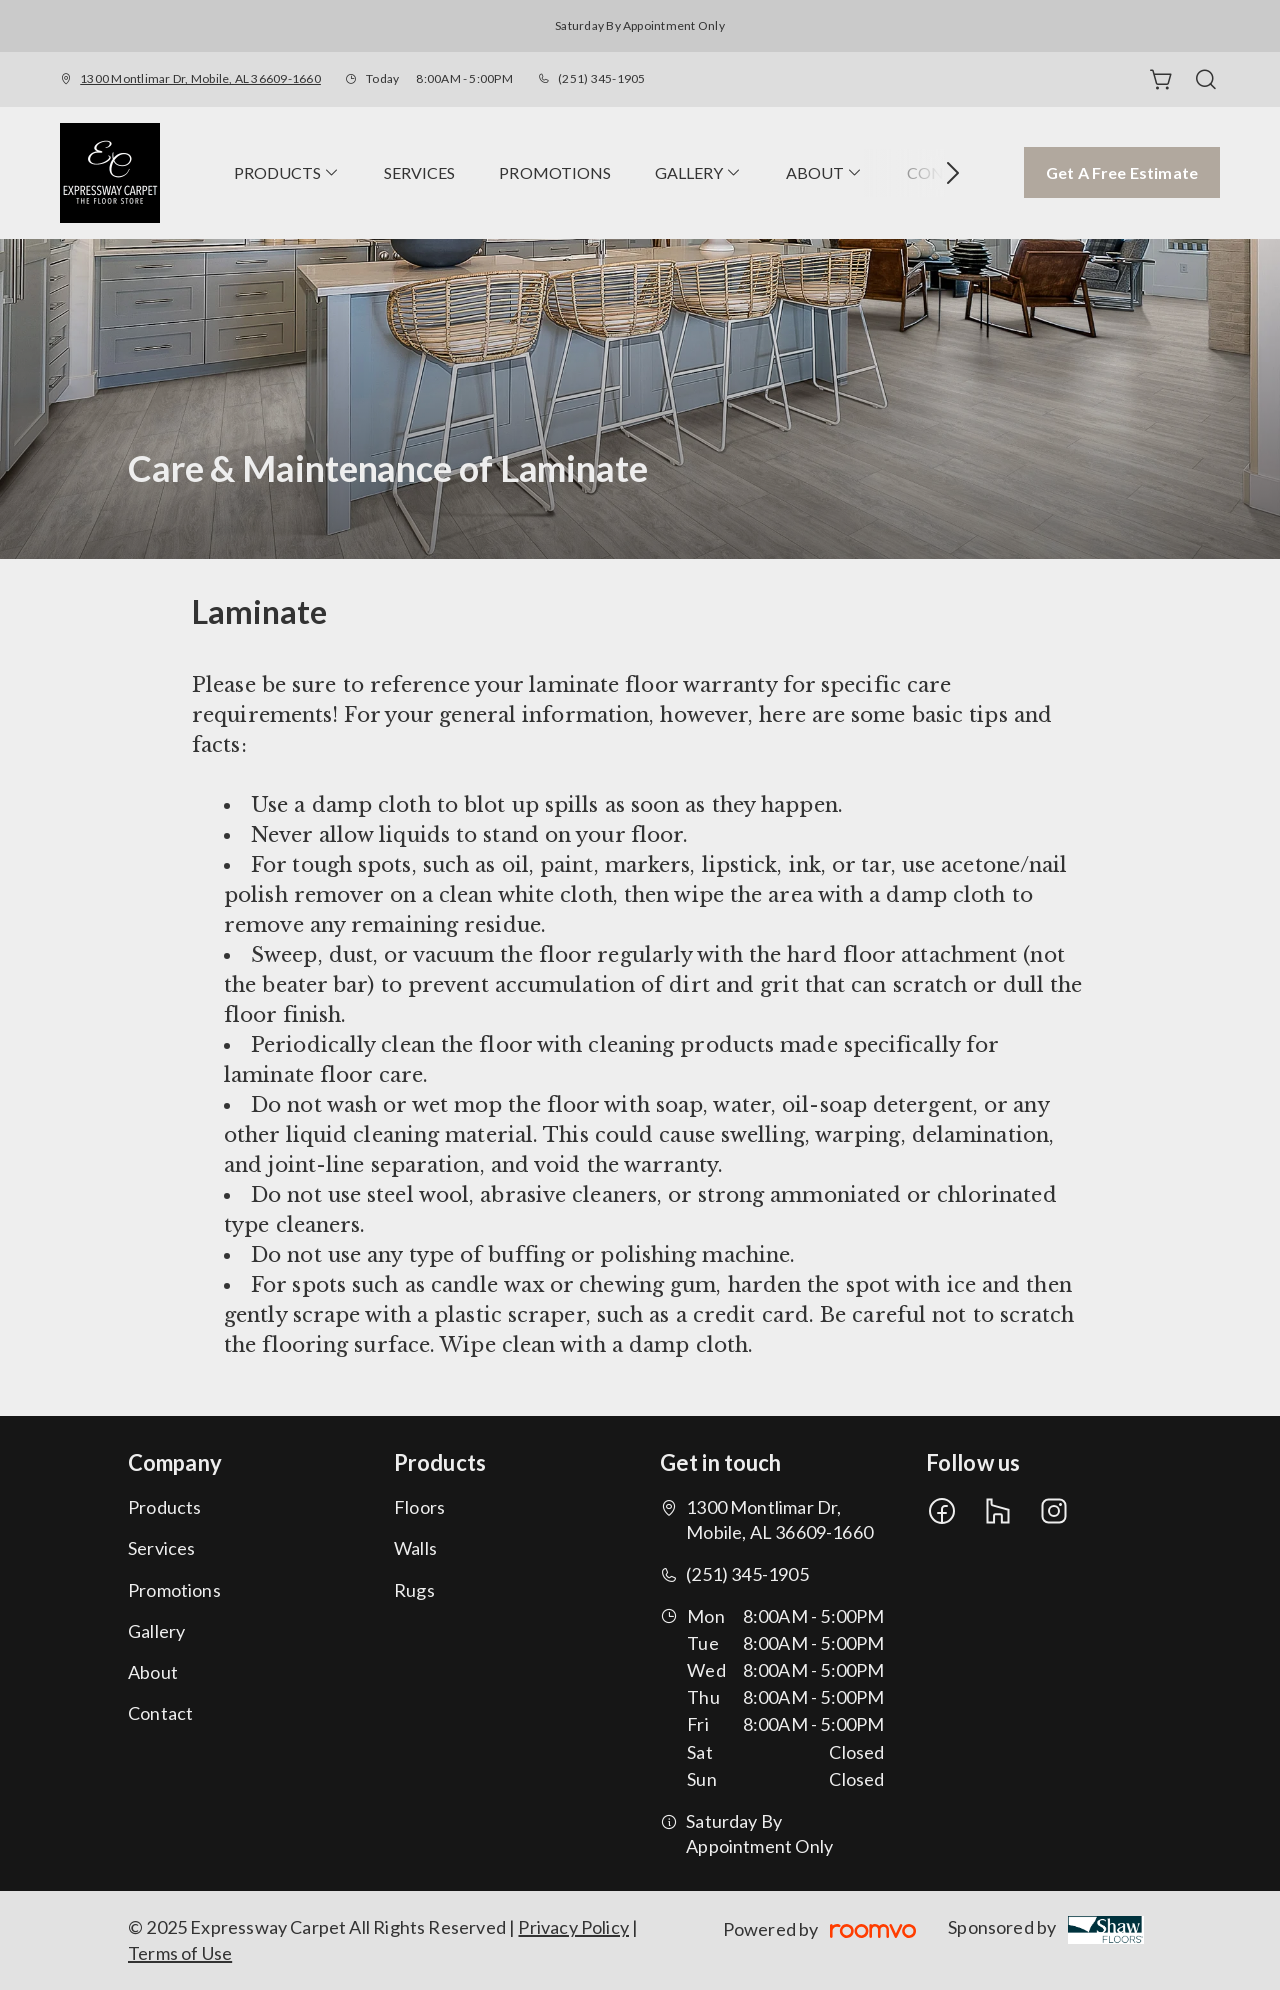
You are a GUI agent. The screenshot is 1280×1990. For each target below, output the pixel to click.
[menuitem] (287, 173)
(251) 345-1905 (601, 78)
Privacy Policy (573, 1927)
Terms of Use (180, 1953)
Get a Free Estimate (1122, 172)
